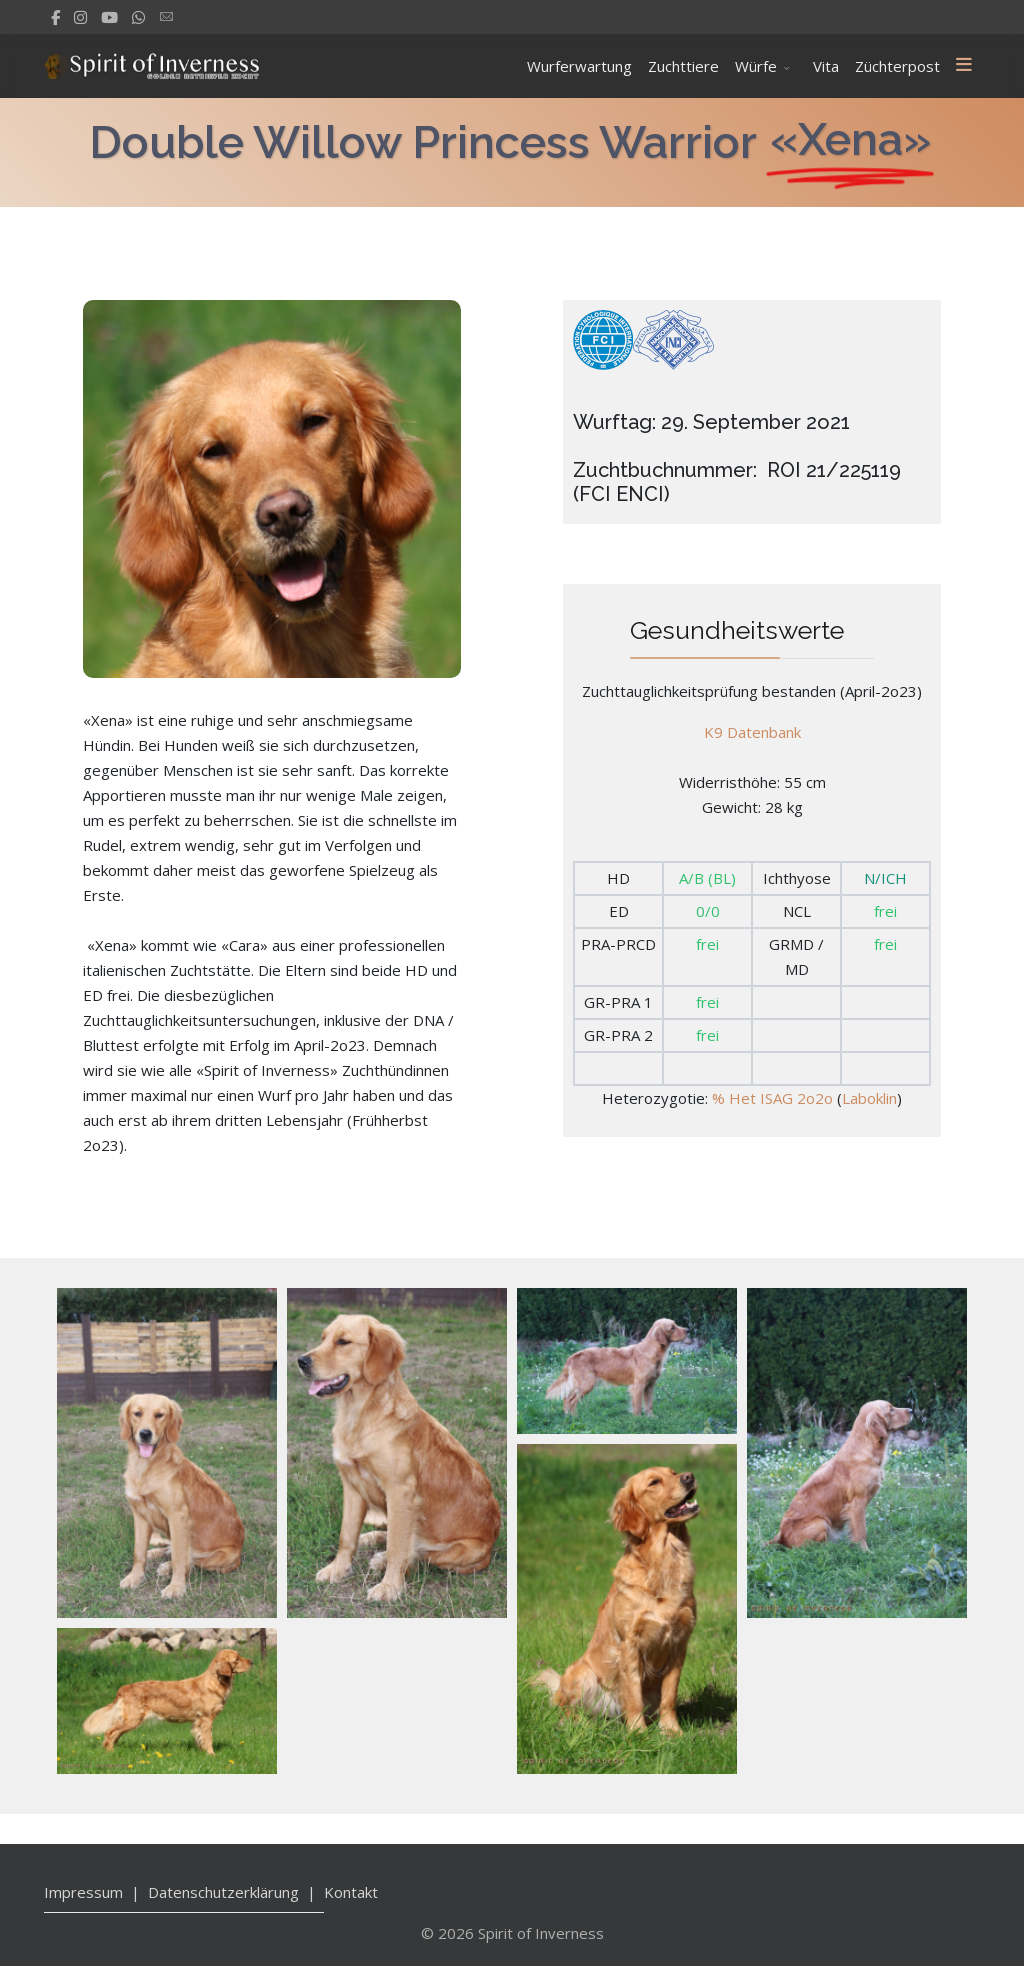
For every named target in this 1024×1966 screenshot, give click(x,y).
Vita (826, 66)
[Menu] (964, 66)
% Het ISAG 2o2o (772, 1097)
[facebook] (55, 17)
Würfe (756, 66)
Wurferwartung (579, 66)
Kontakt (351, 1892)
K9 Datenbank (752, 731)
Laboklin (869, 1097)
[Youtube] (109, 17)
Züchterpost (897, 66)
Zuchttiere (683, 66)
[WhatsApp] (138, 17)
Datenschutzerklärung (223, 1892)
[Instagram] (80, 17)
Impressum (83, 1892)
